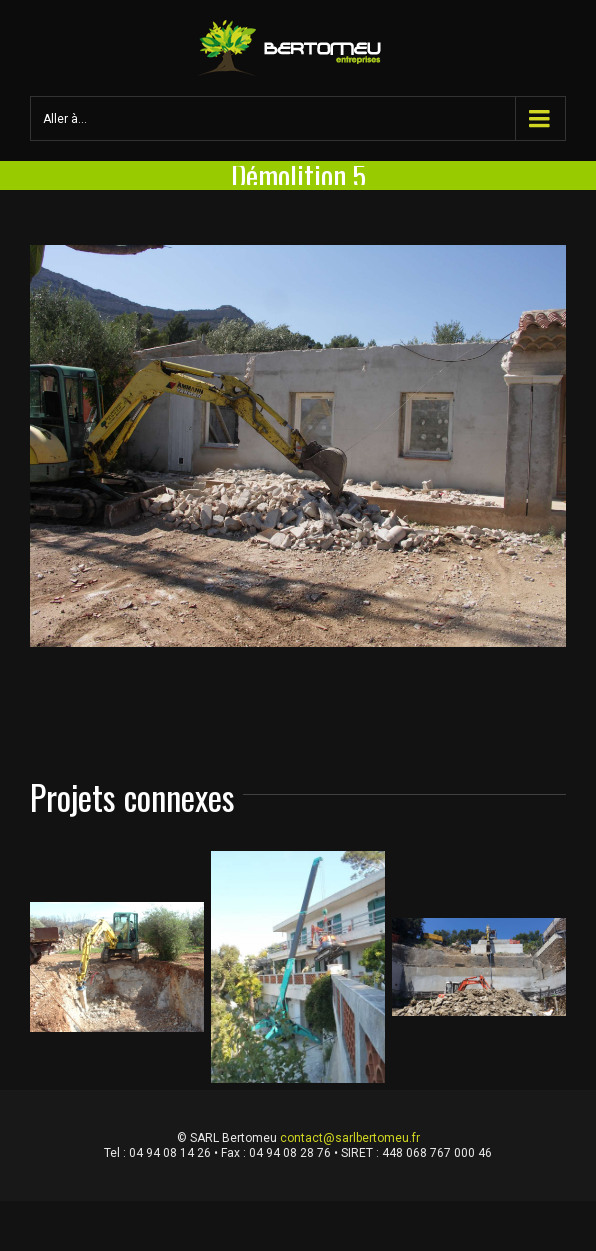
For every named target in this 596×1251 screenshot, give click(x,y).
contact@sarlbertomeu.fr (350, 1138)
